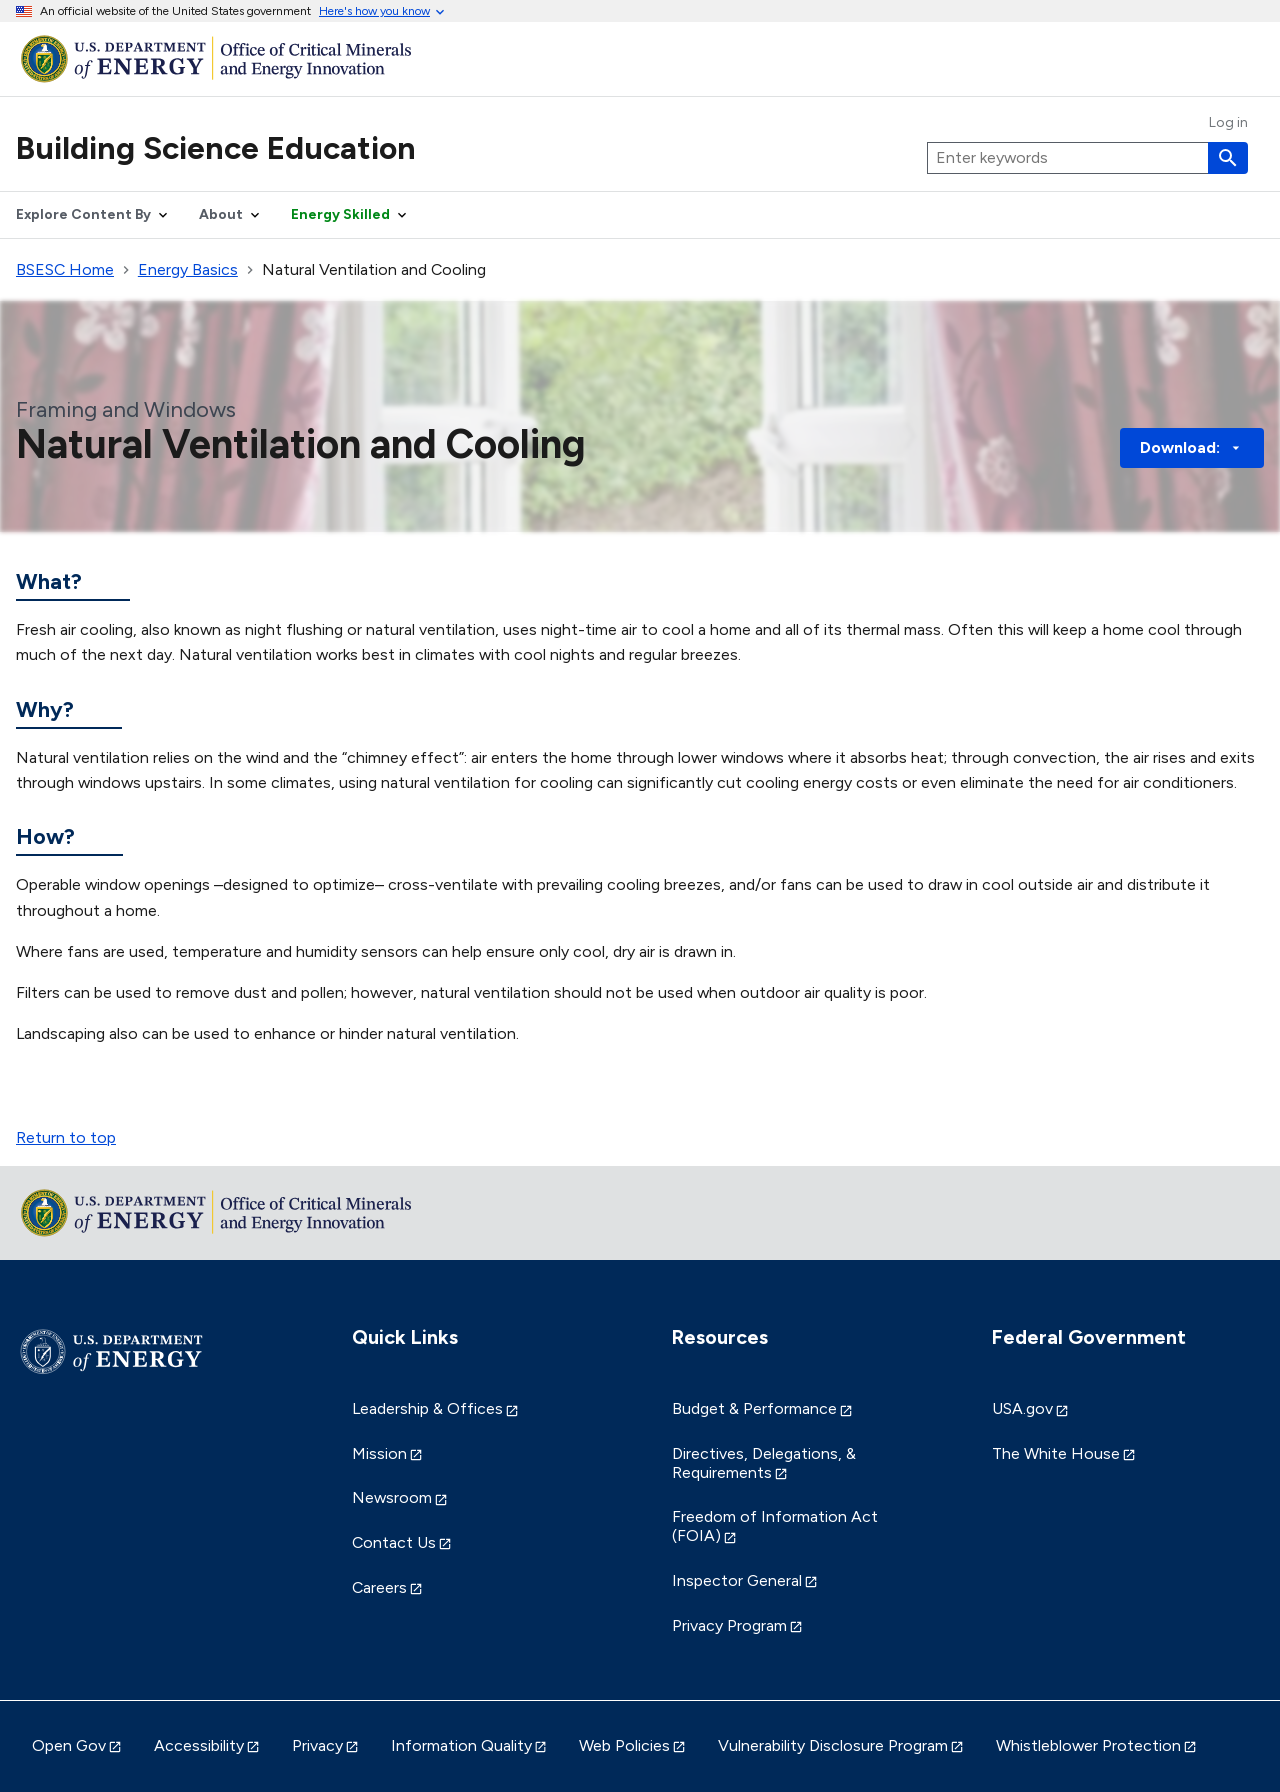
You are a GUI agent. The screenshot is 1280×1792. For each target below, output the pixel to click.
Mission (379, 1453)
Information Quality (461, 1745)
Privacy (317, 1745)
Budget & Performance (754, 1408)
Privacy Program (729, 1625)
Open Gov (69, 1745)
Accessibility (199, 1745)
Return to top (66, 1137)
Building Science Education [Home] (216, 148)
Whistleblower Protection (1088, 1745)
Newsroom (392, 1497)
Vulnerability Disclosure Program (833, 1745)
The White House (1056, 1453)
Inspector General (737, 1580)
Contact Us (394, 1542)
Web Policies (624, 1745)
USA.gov (1022, 1408)
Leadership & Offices (427, 1408)
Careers (379, 1587)
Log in (1228, 123)
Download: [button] (1192, 447)
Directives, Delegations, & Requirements (764, 1463)
